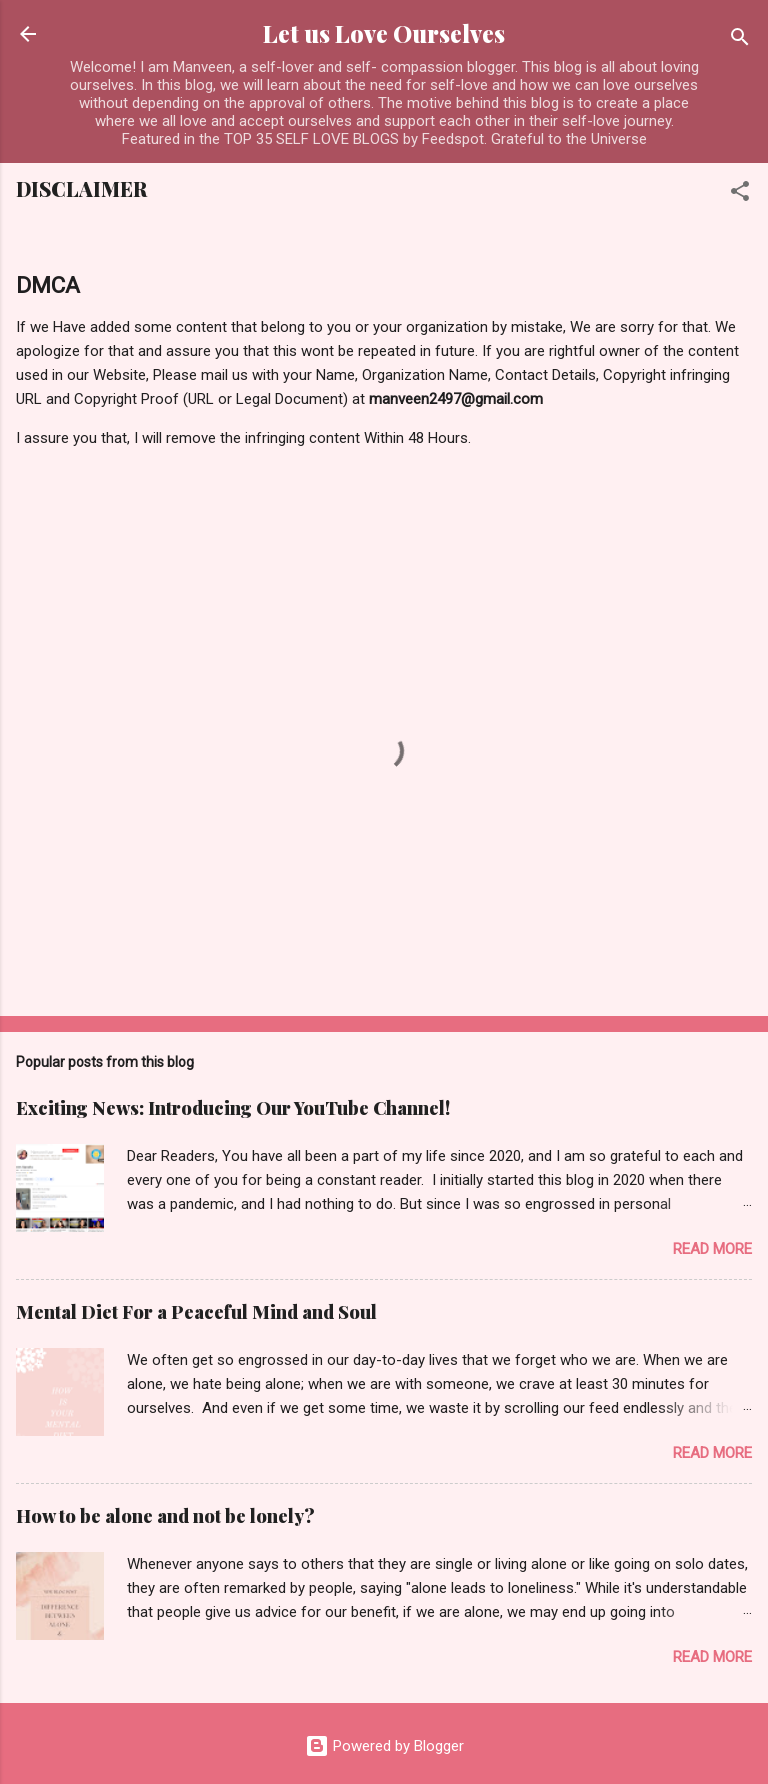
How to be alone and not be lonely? (165, 1516)
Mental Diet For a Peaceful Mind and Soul (196, 1312)
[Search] (740, 40)
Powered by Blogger (384, 1746)
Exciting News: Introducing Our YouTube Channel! (233, 1108)
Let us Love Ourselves (384, 33)
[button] (740, 194)
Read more (712, 1249)
